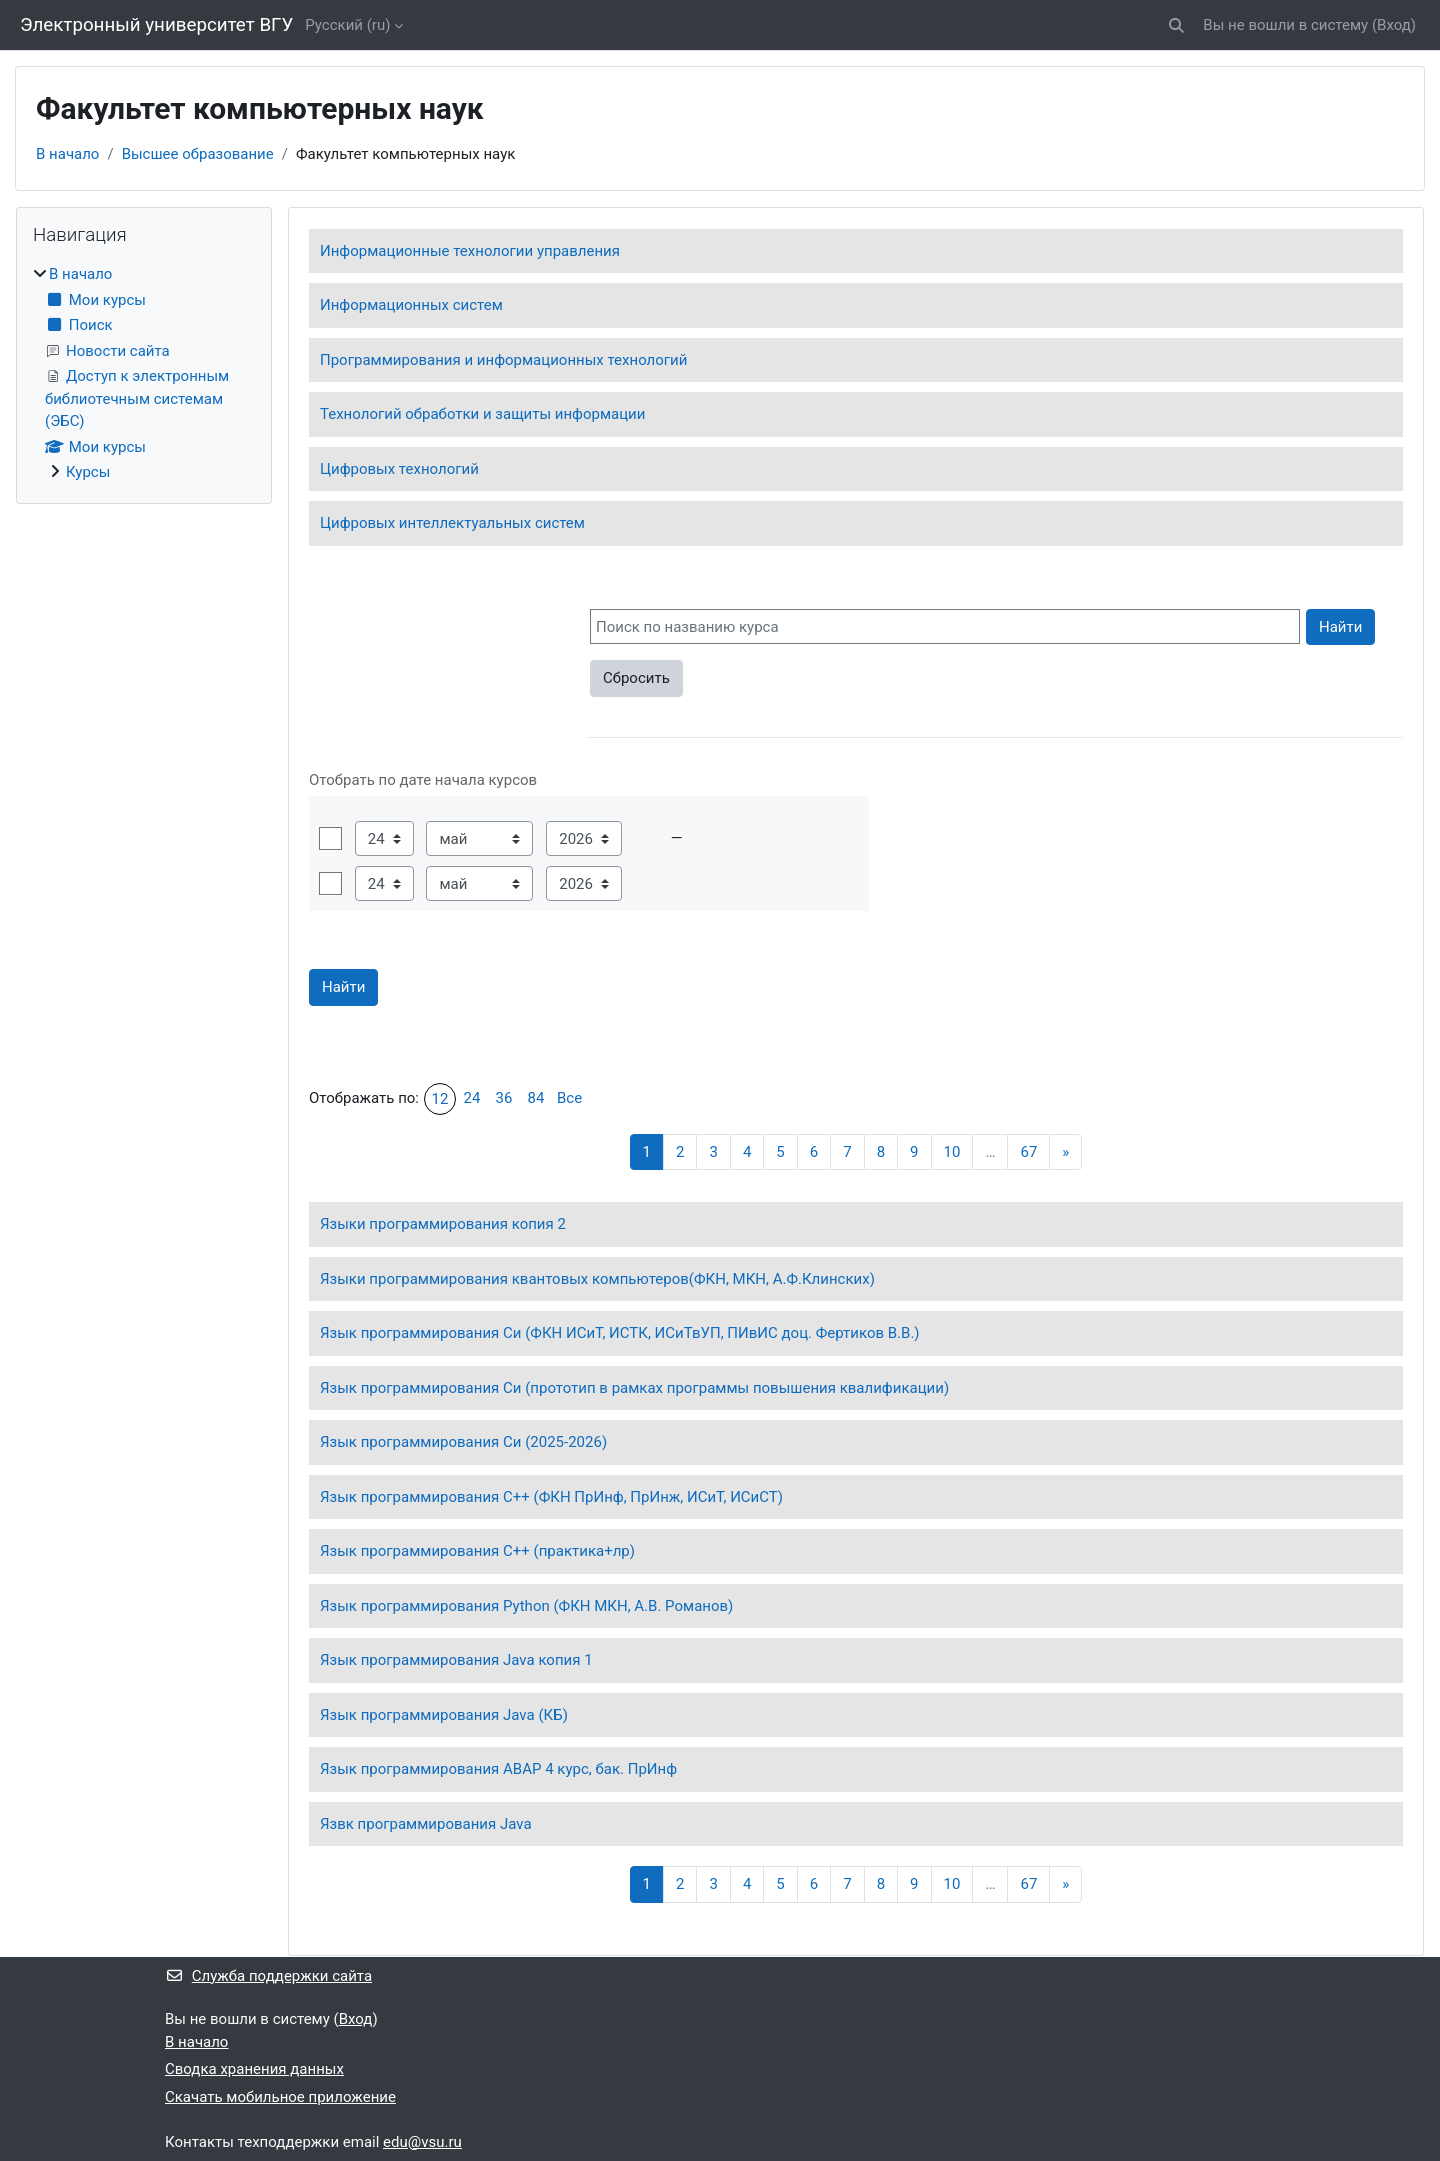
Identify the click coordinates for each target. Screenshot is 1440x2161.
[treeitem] (144, 373)
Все (569, 1098)
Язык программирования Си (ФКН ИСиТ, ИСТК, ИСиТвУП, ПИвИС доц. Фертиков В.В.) (620, 1333)
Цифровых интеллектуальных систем (452, 523)
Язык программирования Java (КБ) (444, 1715)
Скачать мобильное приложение (280, 2097)
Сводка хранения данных (254, 2069)
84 (536, 1098)
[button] (1177, 25)
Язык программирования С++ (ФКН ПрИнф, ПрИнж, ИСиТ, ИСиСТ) (551, 1497)
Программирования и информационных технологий (503, 360)
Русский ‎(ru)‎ (347, 25)
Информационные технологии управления (470, 251)
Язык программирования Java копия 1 (456, 1660)
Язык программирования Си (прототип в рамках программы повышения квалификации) (634, 1388)
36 (504, 1098)
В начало (67, 154)
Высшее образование (198, 154)
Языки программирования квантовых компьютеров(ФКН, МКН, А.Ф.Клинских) (597, 1279)
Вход (1394, 25)
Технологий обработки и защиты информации (482, 414)
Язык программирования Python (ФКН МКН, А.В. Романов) (526, 1606)
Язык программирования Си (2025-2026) (463, 1442)
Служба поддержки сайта (268, 1976)
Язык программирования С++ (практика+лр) (477, 1551)
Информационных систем (411, 305)
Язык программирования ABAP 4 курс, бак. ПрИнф (498, 1769)
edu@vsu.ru (422, 2142)
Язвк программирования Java (426, 1824)
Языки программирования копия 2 (443, 1224)
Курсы (88, 472)
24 (472, 1098)
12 (440, 1099)
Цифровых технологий (399, 469)
